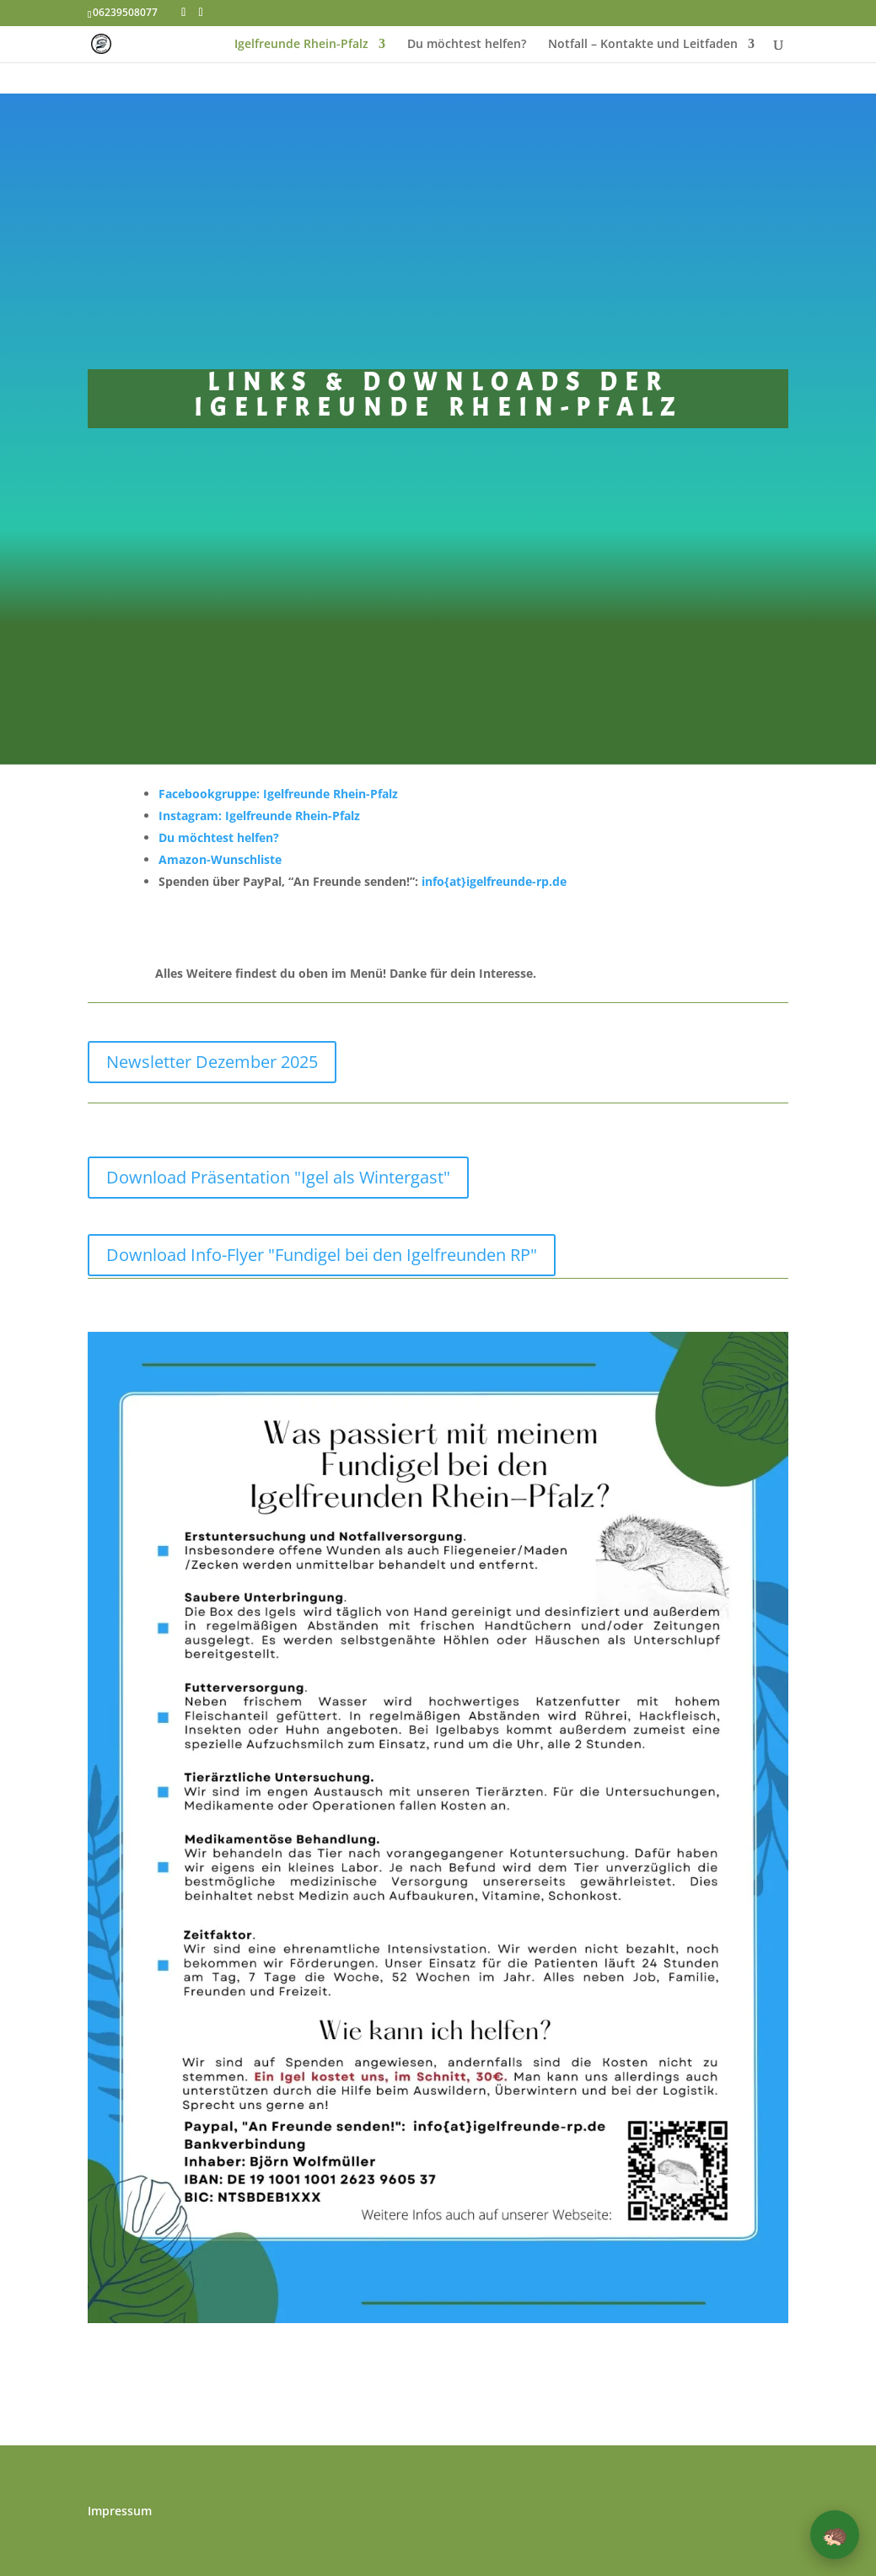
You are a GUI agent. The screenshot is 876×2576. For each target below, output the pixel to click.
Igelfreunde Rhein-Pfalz (301, 44)
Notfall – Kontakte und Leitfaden (643, 44)
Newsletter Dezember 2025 (212, 1061)
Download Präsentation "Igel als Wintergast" (278, 1177)
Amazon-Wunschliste (220, 859)
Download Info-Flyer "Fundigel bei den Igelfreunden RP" (321, 1254)
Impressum (120, 2512)
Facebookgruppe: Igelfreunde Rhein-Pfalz (278, 794)
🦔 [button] (834, 2534)
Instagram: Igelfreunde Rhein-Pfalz (259, 816)
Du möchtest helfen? (466, 44)
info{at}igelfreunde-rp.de (494, 881)
